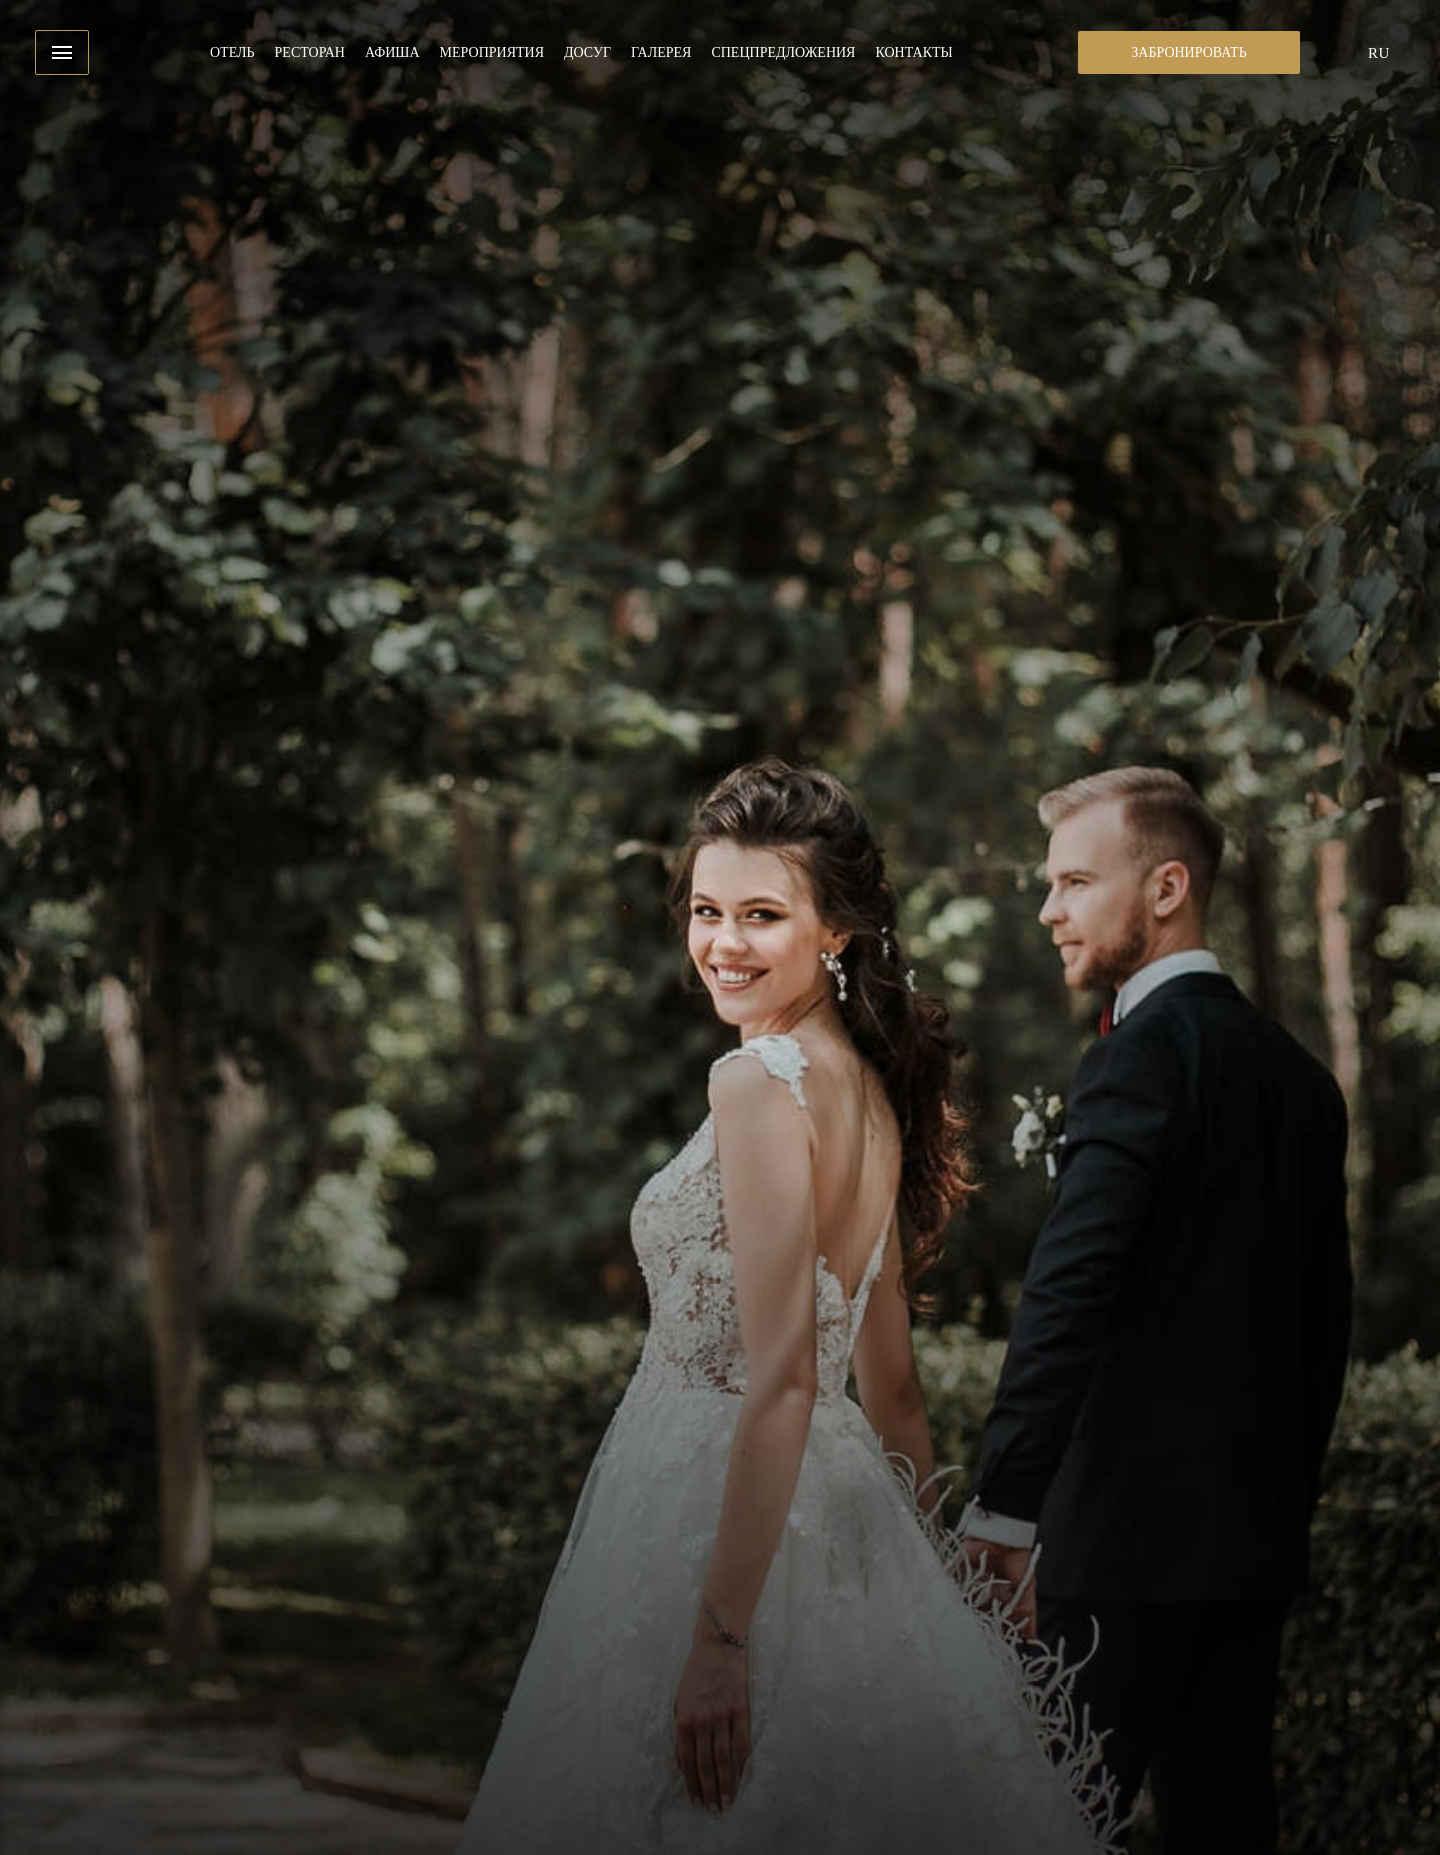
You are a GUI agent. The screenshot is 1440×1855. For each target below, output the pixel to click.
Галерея (661, 52)
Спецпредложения (783, 52)
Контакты (913, 52)
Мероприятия (492, 52)
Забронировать (1188, 52)
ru (1379, 53)
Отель (232, 52)
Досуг (587, 52)
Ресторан (310, 52)
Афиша (392, 52)
